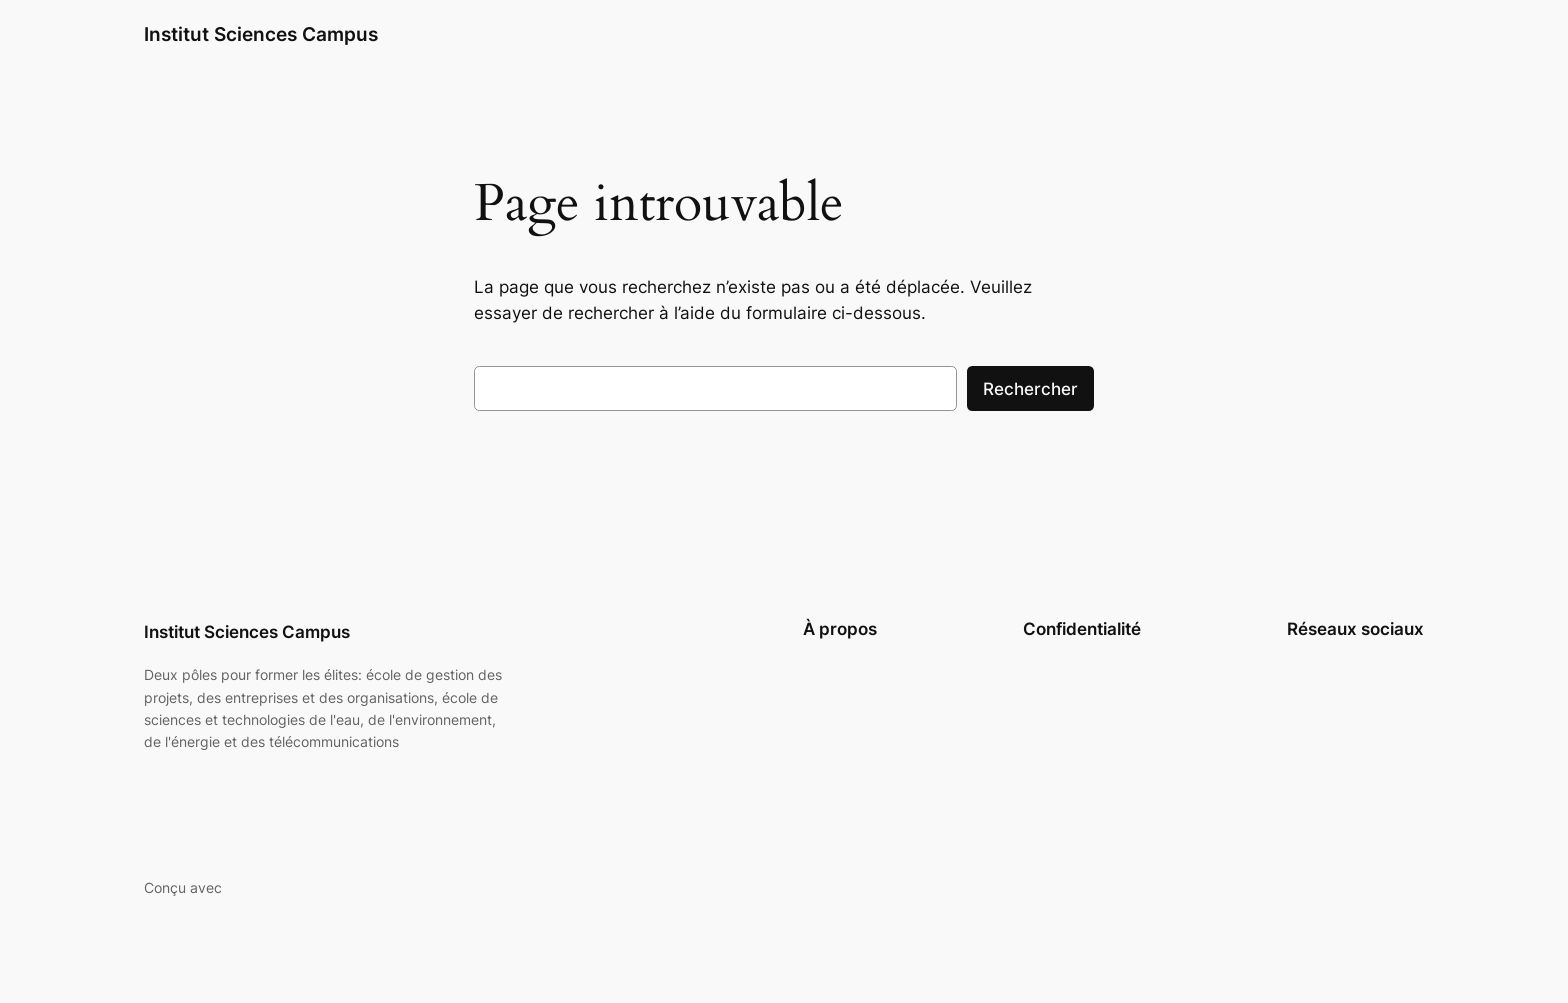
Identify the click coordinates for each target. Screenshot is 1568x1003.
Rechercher (1030, 389)
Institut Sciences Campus (261, 34)
